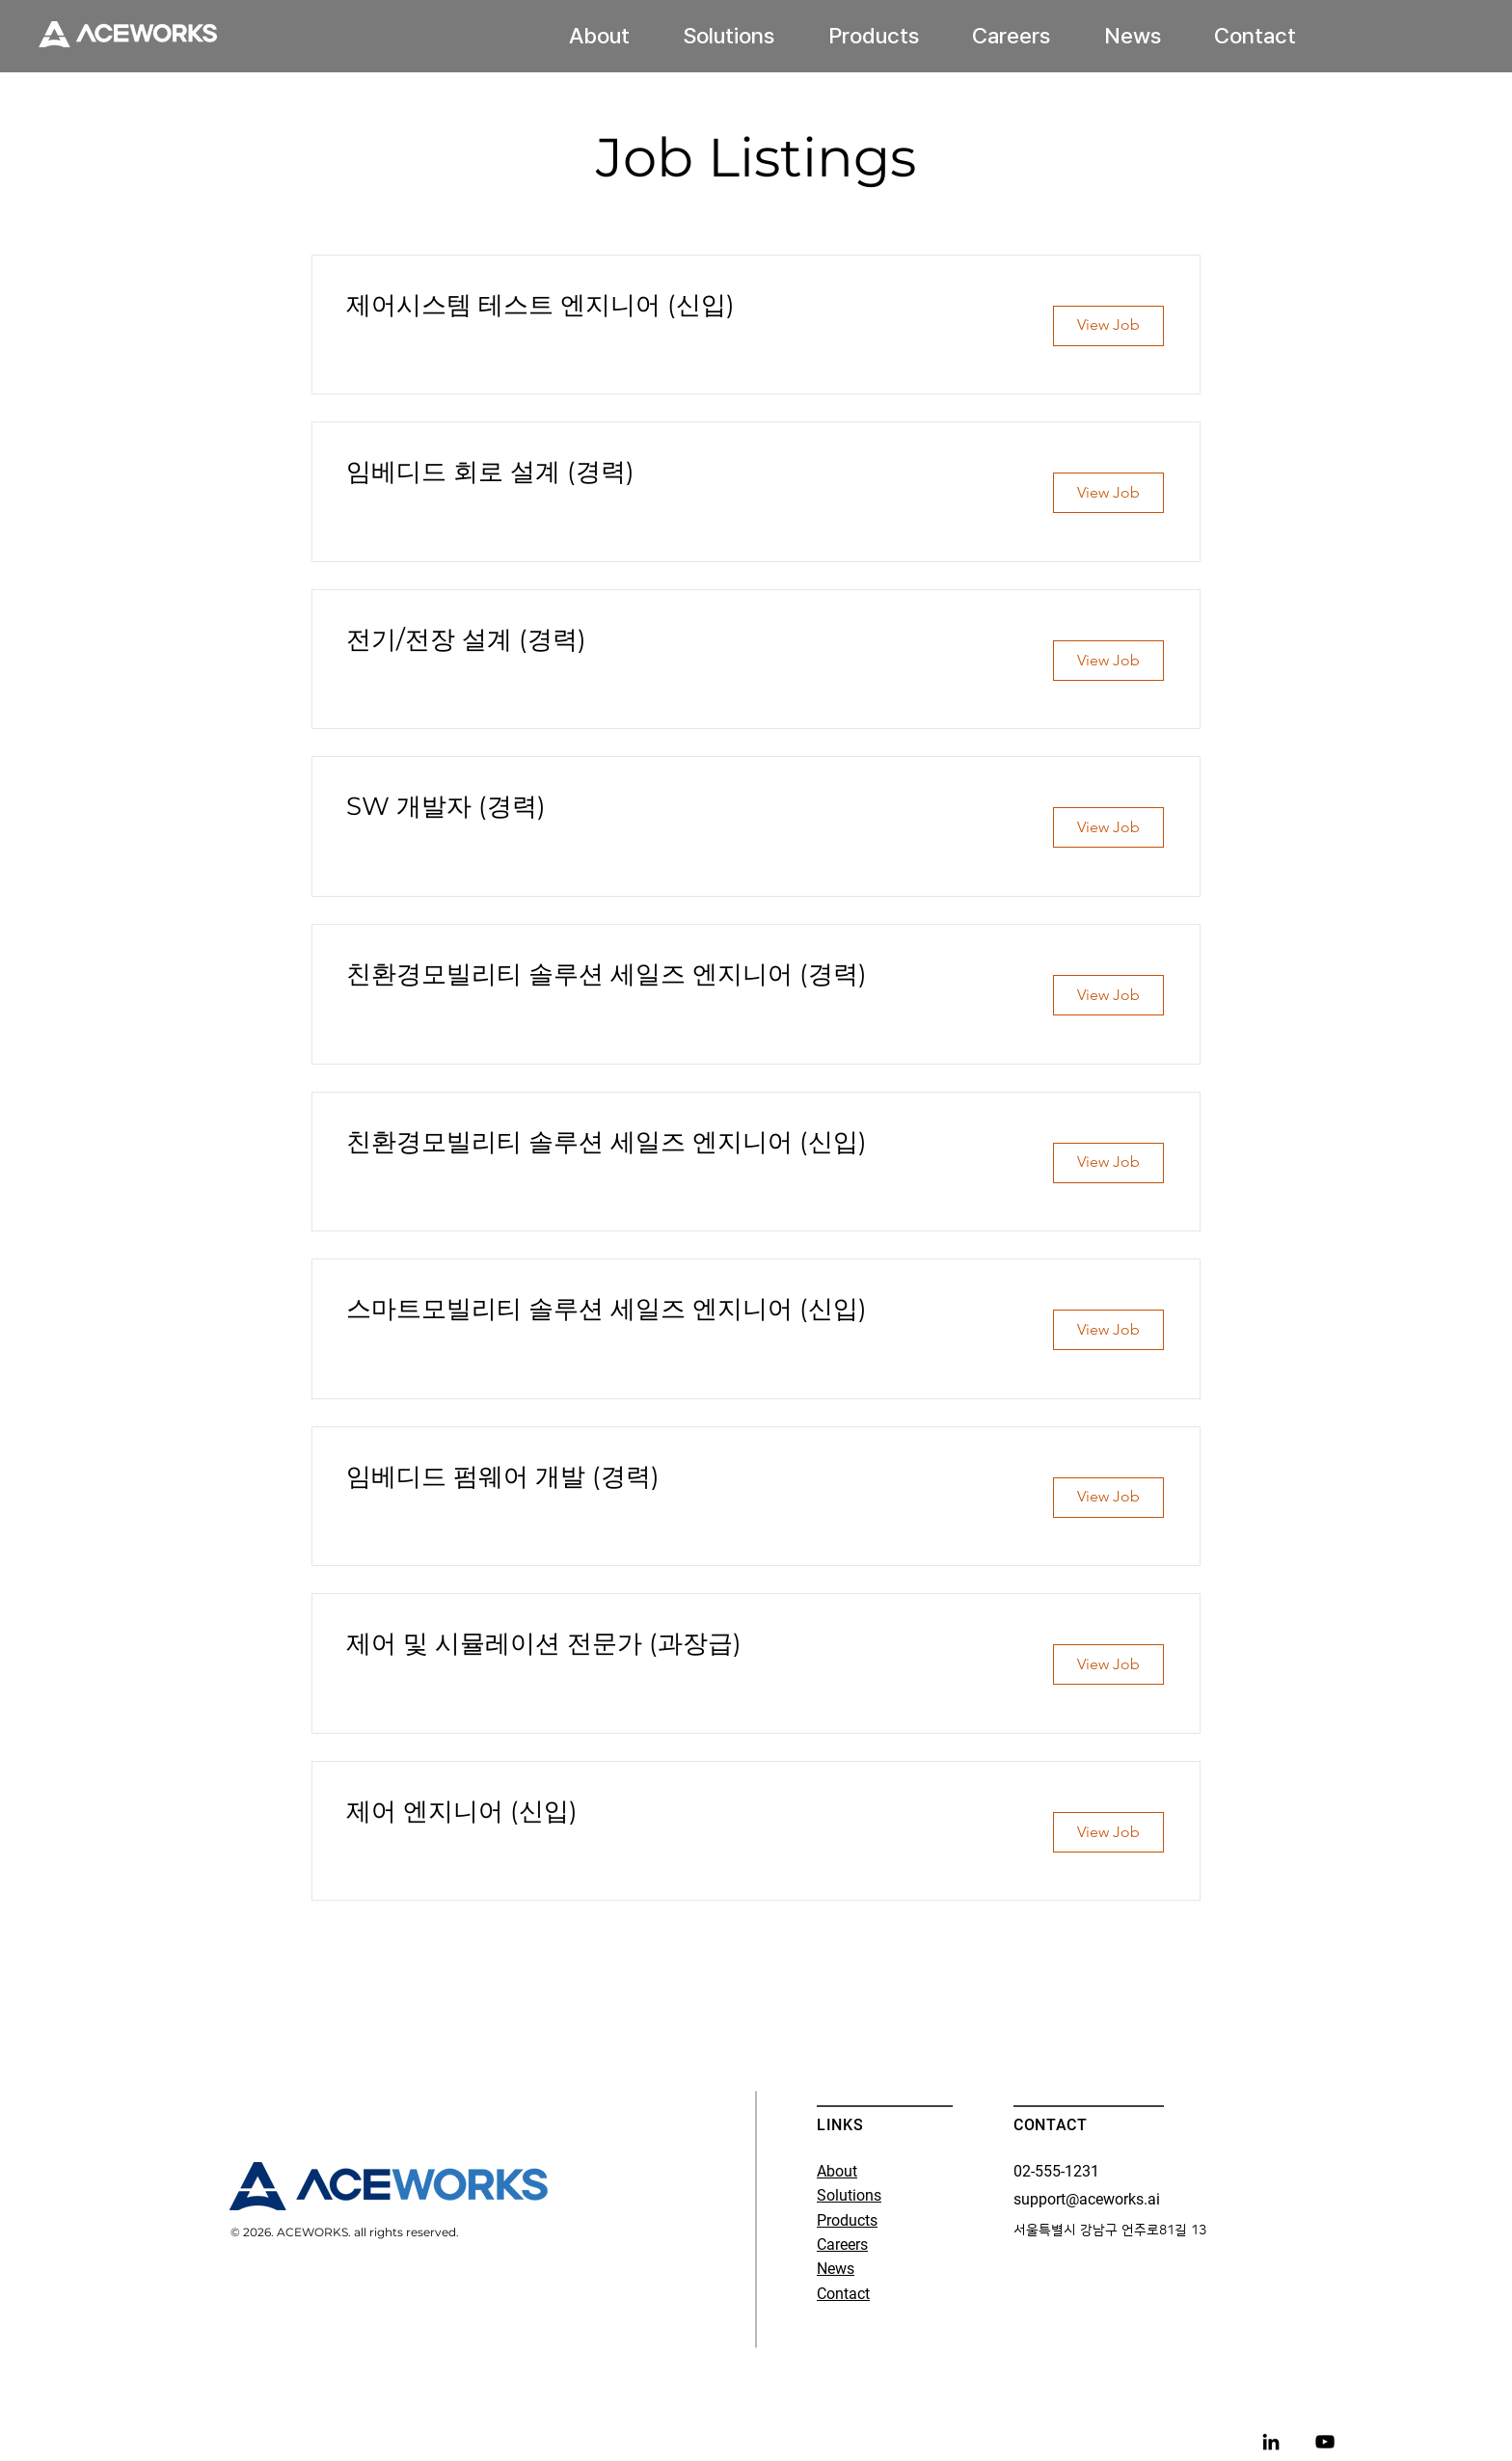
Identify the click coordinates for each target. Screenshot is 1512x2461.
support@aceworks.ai (1086, 2199)
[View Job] (1108, 326)
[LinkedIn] (1270, 2441)
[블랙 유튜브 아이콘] (1324, 2441)
